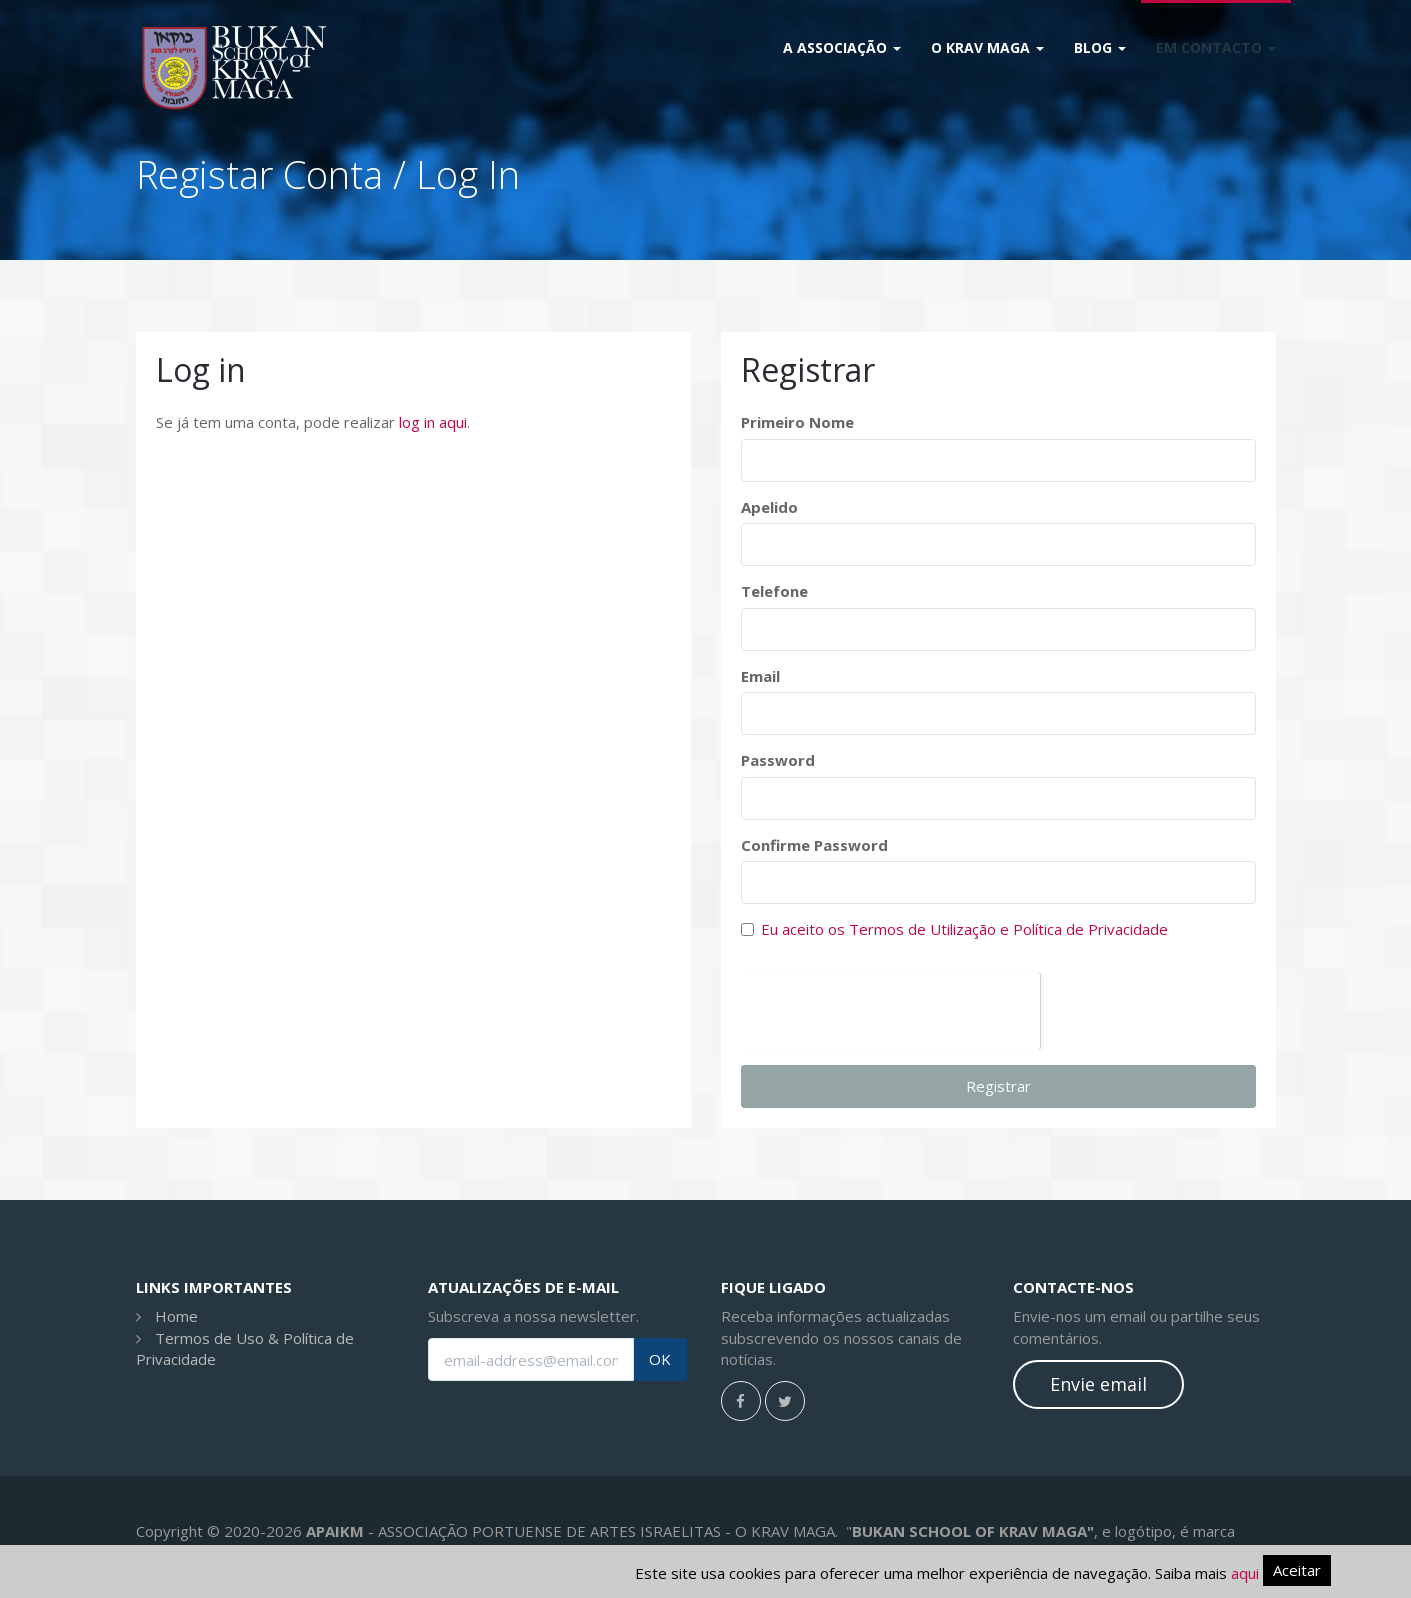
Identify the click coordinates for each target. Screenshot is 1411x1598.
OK (660, 1359)
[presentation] (890, 1011)
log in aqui (433, 422)
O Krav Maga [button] (987, 47)
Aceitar (1297, 1570)
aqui (1245, 1573)
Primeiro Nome (797, 422)
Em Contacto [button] (1216, 47)
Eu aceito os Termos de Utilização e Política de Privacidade (964, 929)
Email (760, 676)
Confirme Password (814, 845)
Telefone (774, 591)
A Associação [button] (842, 47)
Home (176, 1316)
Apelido (769, 507)
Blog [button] (1100, 47)
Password (778, 760)
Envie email (1098, 1384)
